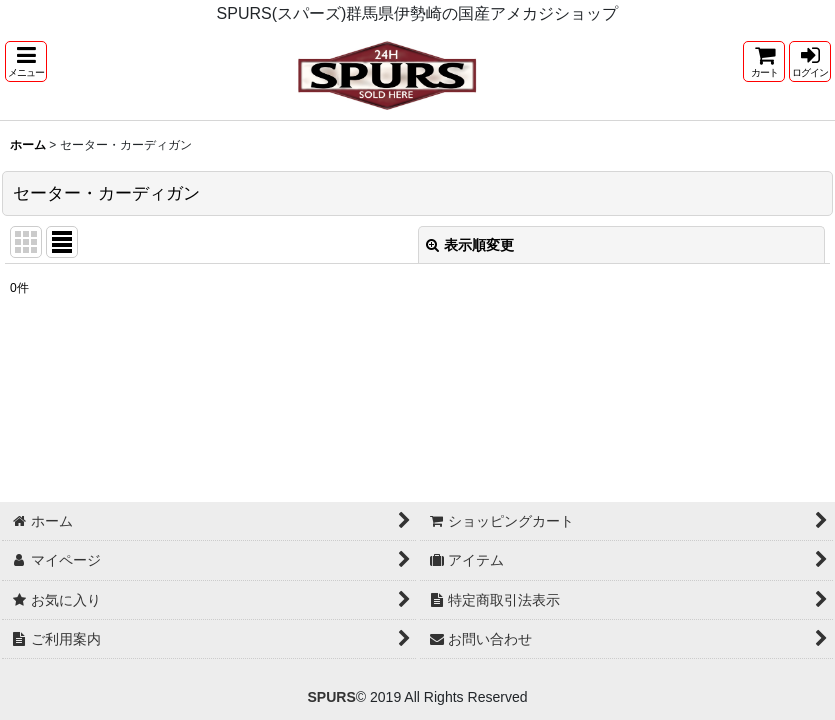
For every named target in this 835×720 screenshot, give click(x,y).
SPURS (331, 697)
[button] (26, 61)
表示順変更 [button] (470, 245)
